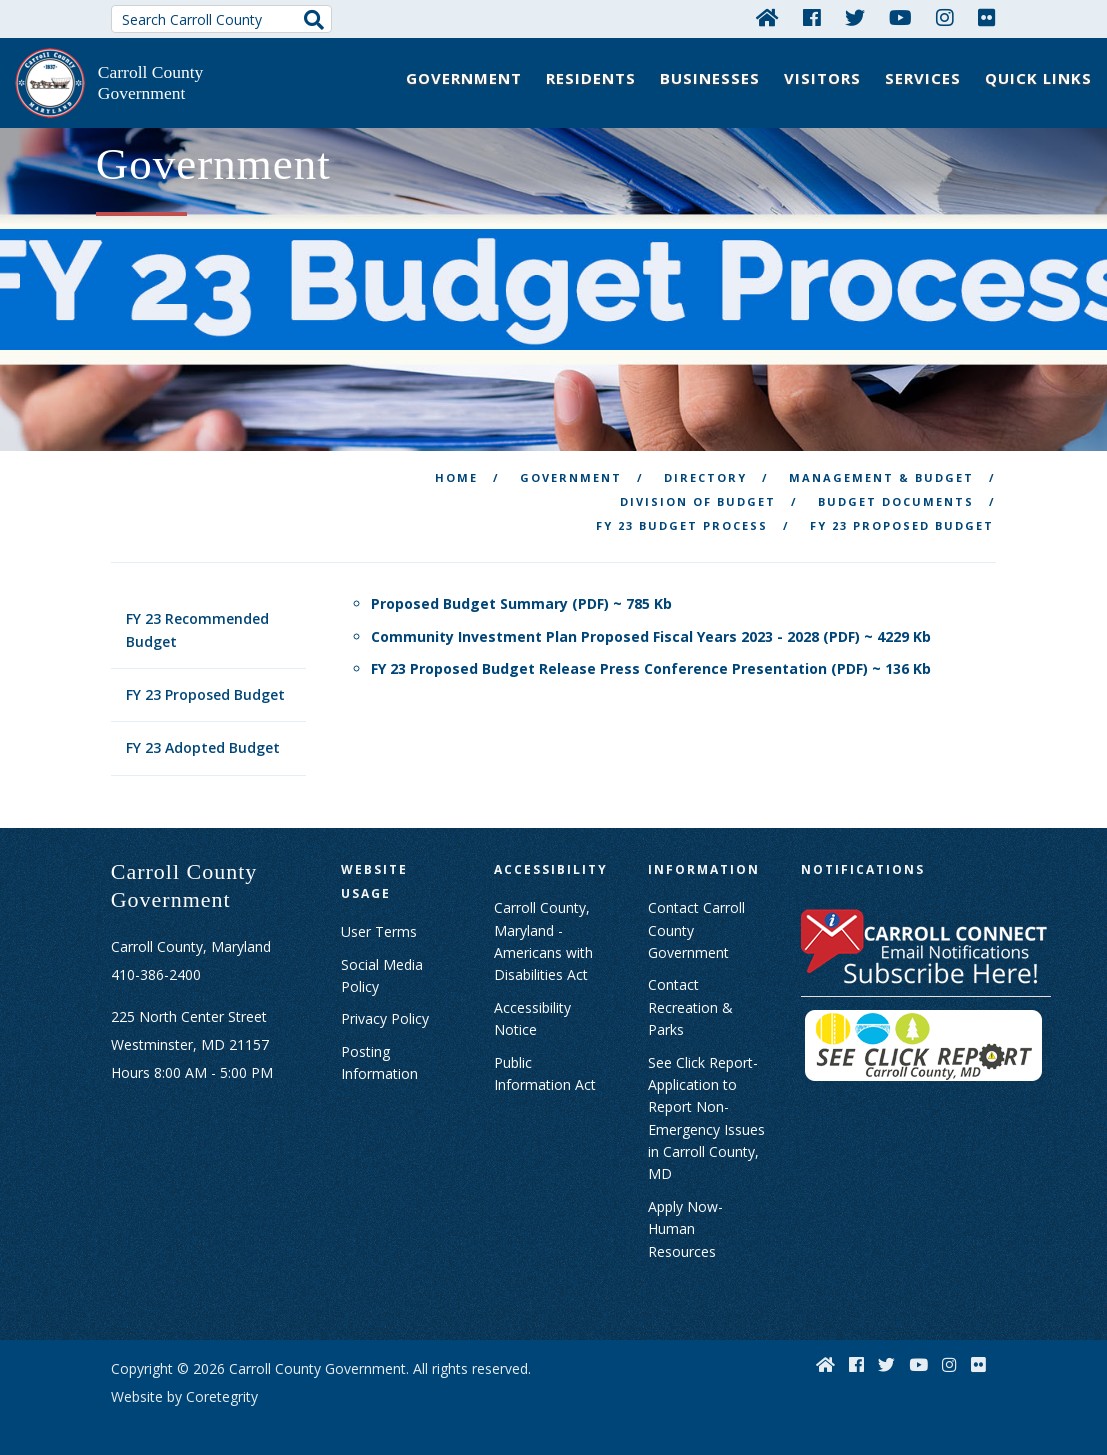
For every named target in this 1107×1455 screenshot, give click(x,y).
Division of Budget (698, 493)
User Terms (379, 923)
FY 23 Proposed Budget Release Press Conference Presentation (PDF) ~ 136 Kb (651, 660)
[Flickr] (987, 17)
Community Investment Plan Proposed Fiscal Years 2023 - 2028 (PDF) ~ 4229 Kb (651, 627)
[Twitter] (855, 17)
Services (923, 78)
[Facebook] (812, 17)
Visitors (822, 78)
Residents (591, 78)
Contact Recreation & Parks (690, 999)
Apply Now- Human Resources (685, 1221)
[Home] (767, 17)
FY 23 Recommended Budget (197, 621)
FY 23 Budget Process (682, 517)
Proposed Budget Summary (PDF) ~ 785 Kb (521, 595)
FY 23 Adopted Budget (203, 739)
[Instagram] (945, 17)
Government (464, 78)
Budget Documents (896, 493)
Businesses (710, 78)
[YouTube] (900, 17)
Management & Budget (881, 469)
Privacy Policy (385, 1010)
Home (456, 469)
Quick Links (1038, 78)
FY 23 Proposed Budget (205, 686)
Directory (705, 469)
